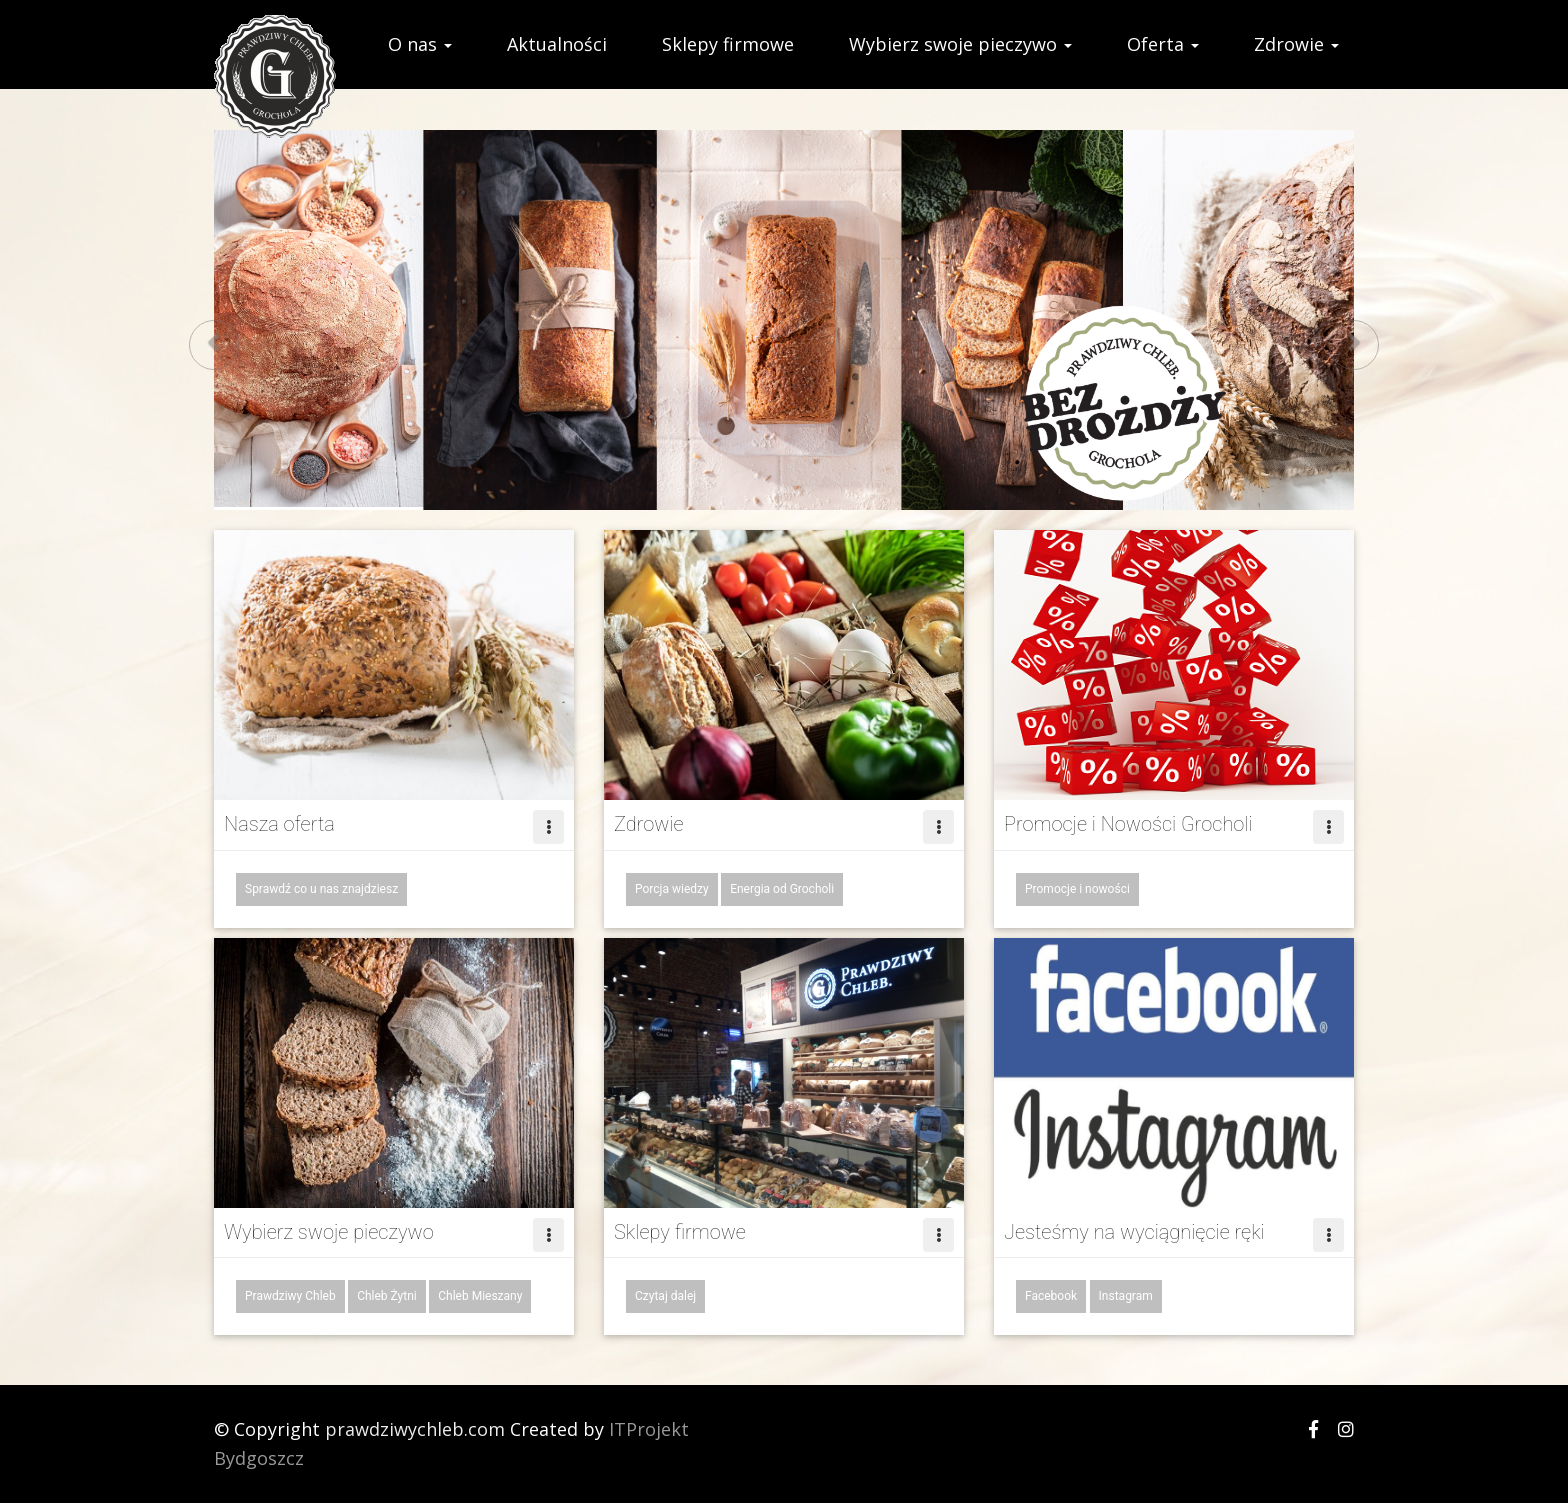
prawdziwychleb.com (415, 1429)
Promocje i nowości (1077, 889)
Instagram (1126, 1296)
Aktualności (557, 44)
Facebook (1051, 1296)
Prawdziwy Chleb (290, 1296)
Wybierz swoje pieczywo (960, 44)
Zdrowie (1296, 44)
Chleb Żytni (387, 1296)
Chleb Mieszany (480, 1296)
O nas (420, 44)
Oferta (1163, 44)
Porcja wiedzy (672, 889)
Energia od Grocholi (782, 889)
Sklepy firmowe (728, 44)
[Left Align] (548, 827)
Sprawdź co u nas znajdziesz (321, 889)
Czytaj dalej (665, 1296)
